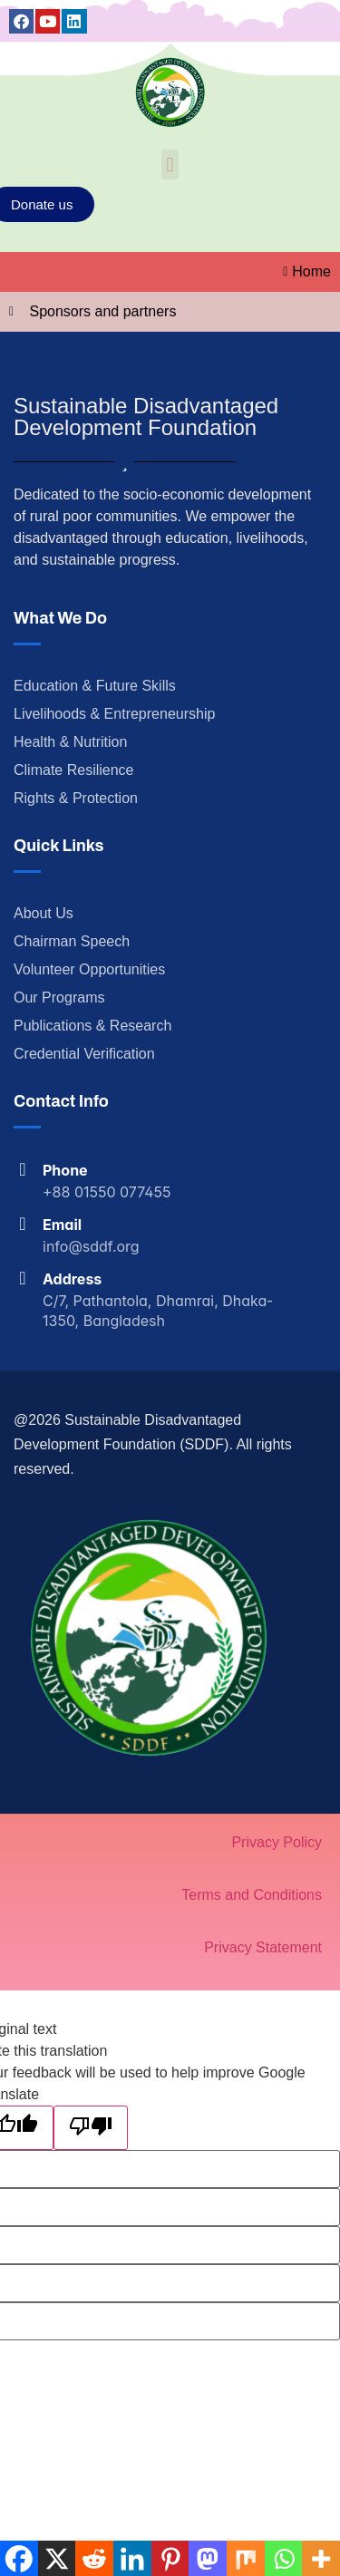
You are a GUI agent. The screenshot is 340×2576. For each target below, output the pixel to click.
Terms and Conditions (251, 1895)
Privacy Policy (276, 1842)
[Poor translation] (90, 2128)
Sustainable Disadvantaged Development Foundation (146, 416)
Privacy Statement (263, 1947)
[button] (170, 164)
